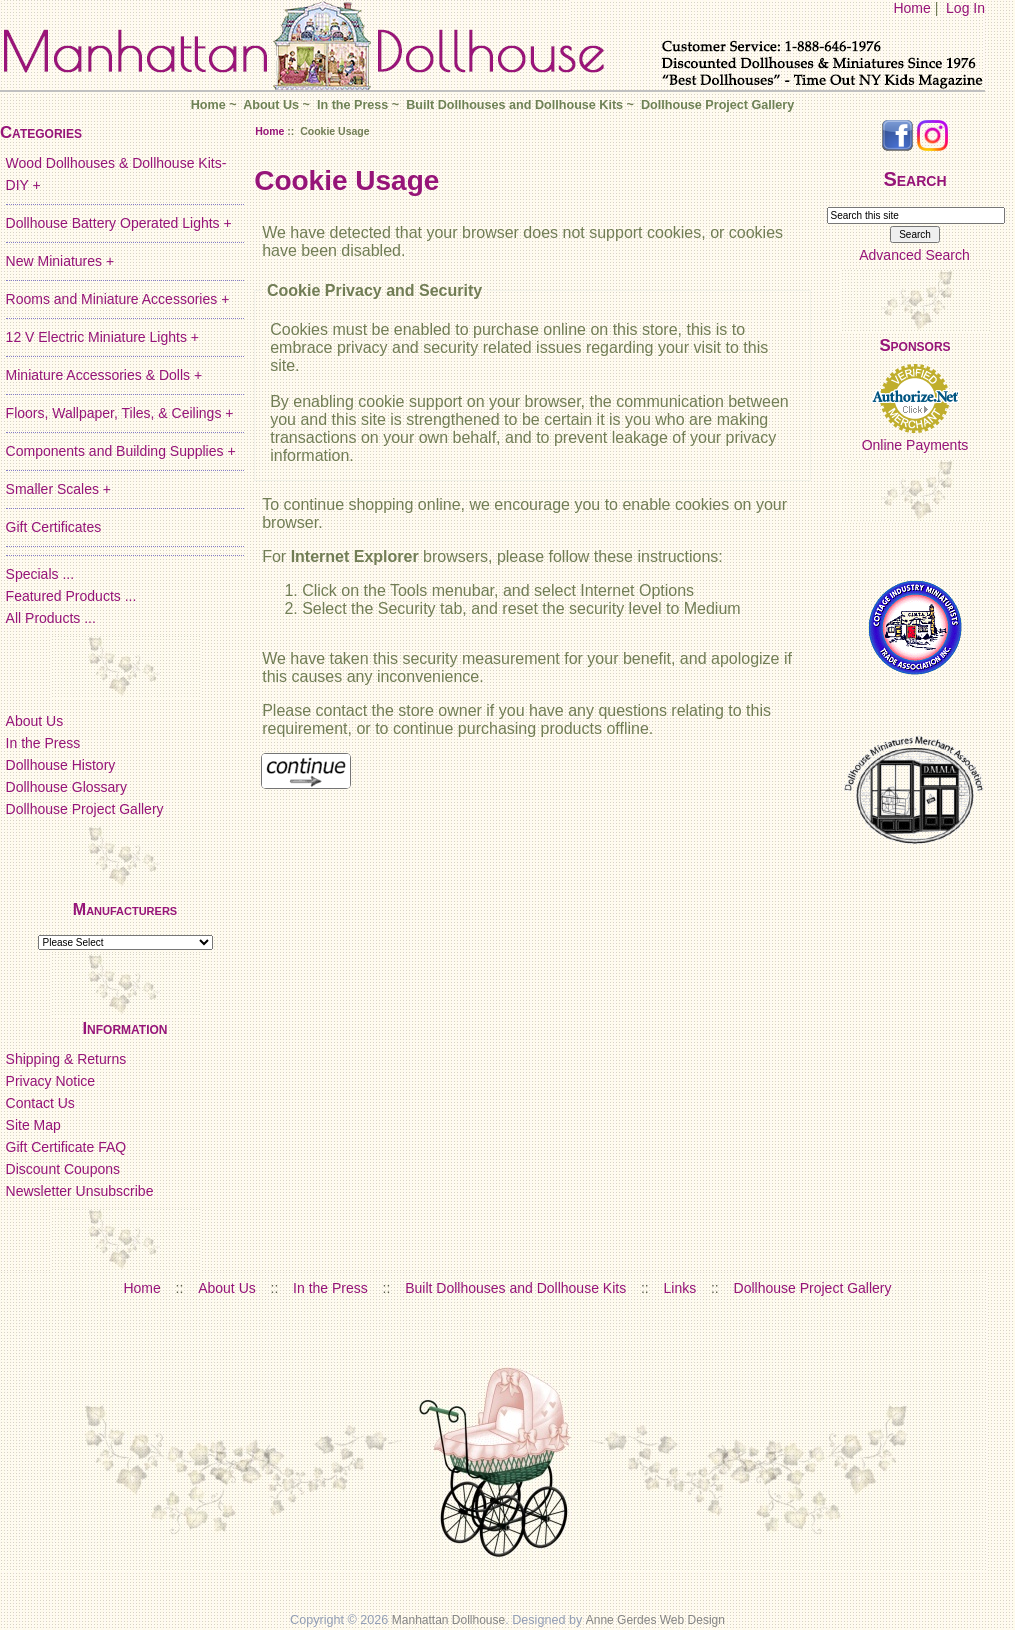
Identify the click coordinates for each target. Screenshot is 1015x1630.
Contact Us (40, 1103)
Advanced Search (914, 255)
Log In (965, 8)
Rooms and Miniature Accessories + (118, 299)
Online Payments (915, 445)
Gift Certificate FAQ (66, 1147)
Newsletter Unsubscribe (80, 1191)
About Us (271, 105)
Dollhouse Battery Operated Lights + (119, 223)
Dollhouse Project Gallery (717, 105)
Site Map (33, 1125)
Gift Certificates (54, 527)
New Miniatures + (60, 261)
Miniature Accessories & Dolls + (104, 375)
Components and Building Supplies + (121, 451)
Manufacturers (125, 909)
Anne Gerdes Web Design (655, 1620)
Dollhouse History (61, 765)
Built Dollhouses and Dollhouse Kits (514, 105)
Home (911, 8)
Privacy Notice (50, 1081)
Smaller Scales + (58, 489)
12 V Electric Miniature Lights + (102, 337)
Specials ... (40, 574)
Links (680, 1288)
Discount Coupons (63, 1169)
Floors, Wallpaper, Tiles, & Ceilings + (120, 413)
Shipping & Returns (66, 1059)
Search (914, 179)
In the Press (352, 105)
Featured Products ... (71, 596)
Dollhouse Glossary (66, 787)
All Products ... (51, 618)
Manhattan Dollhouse (448, 1620)
